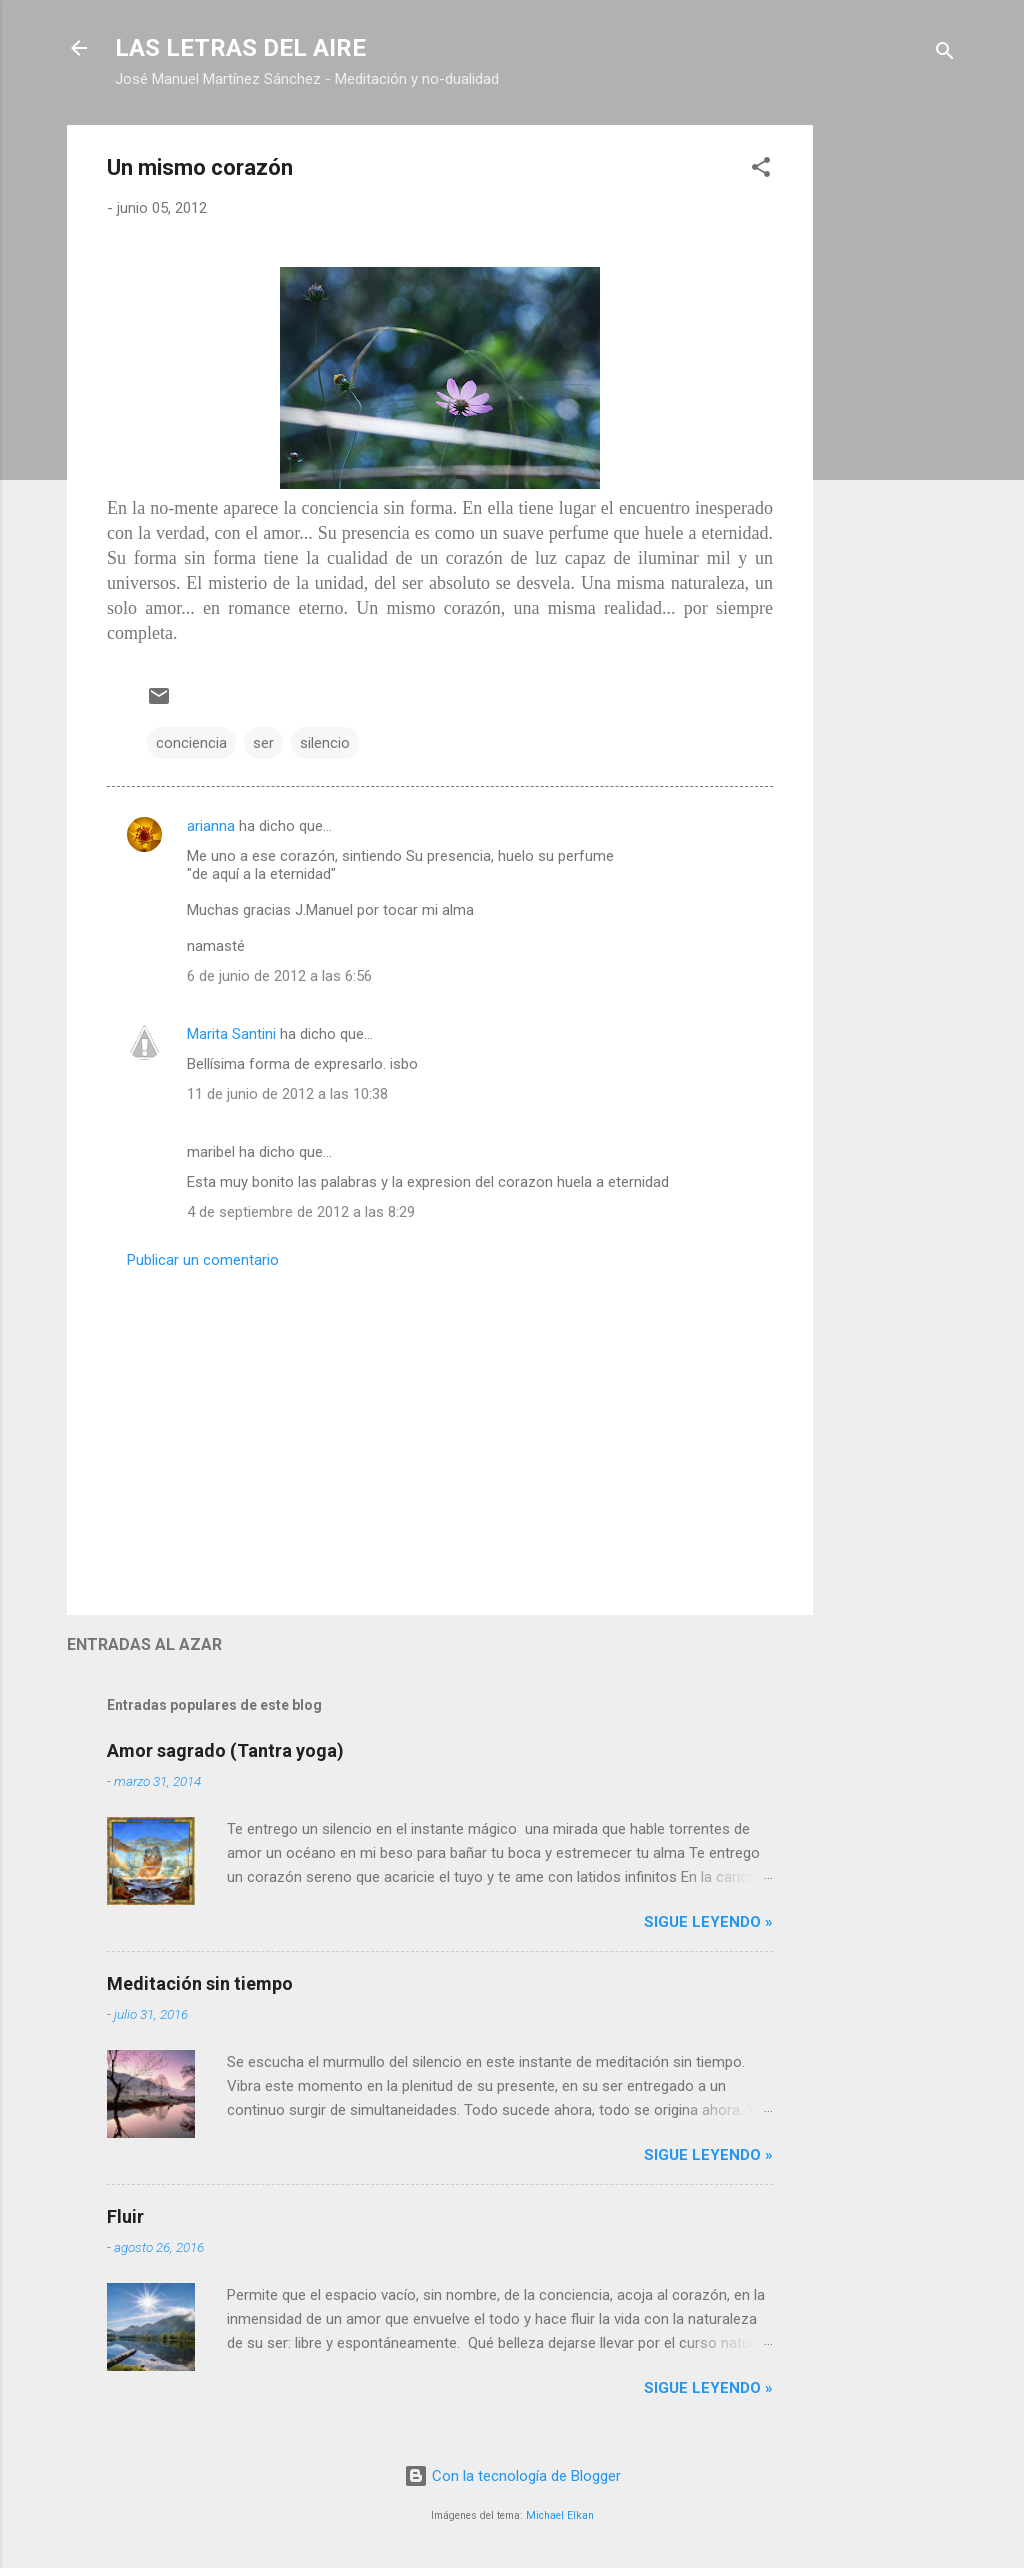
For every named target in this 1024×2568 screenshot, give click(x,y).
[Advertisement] (893, 425)
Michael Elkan (560, 2515)
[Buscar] (945, 54)
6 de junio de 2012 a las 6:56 (279, 976)
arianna (211, 826)
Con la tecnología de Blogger (512, 2476)
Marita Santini (231, 1034)
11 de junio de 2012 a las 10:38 (287, 1094)
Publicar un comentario (203, 1260)
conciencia (191, 743)
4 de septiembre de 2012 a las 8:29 (301, 1212)
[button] (761, 170)
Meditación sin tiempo (200, 1983)
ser (263, 743)
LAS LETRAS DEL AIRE (240, 48)
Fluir (125, 2216)
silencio (325, 743)
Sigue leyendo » (708, 1922)
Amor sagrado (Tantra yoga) (225, 1750)
